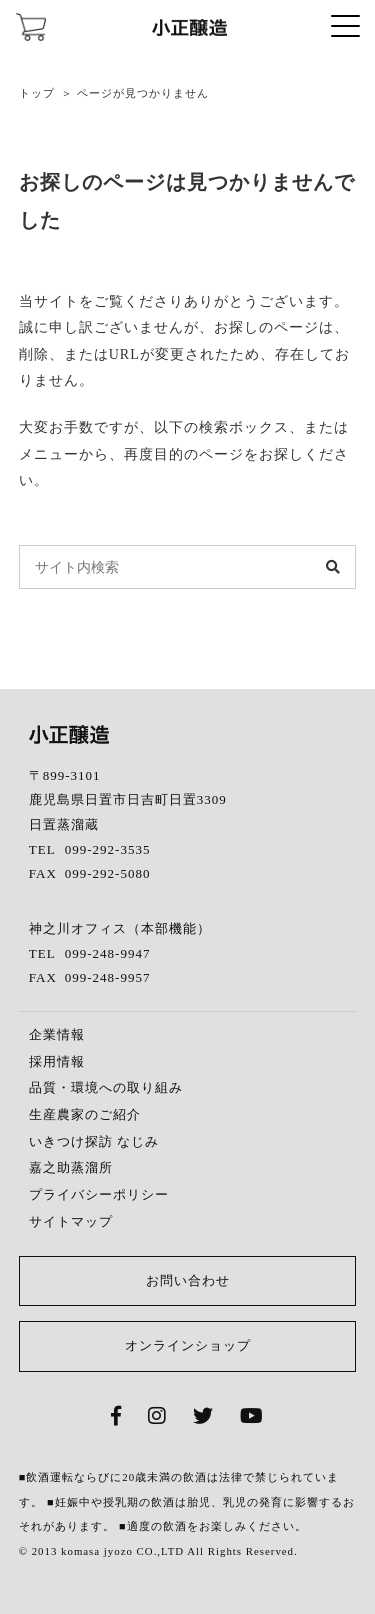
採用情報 (57, 1061)
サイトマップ (71, 1221)
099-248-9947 (108, 953)
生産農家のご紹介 (85, 1114)
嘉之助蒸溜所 (71, 1167)
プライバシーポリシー (99, 1194)
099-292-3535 (108, 849)
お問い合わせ (188, 1280)
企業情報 (57, 1034)
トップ (37, 93)
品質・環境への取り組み (106, 1087)
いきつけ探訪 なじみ (94, 1141)
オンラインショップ (188, 1345)
